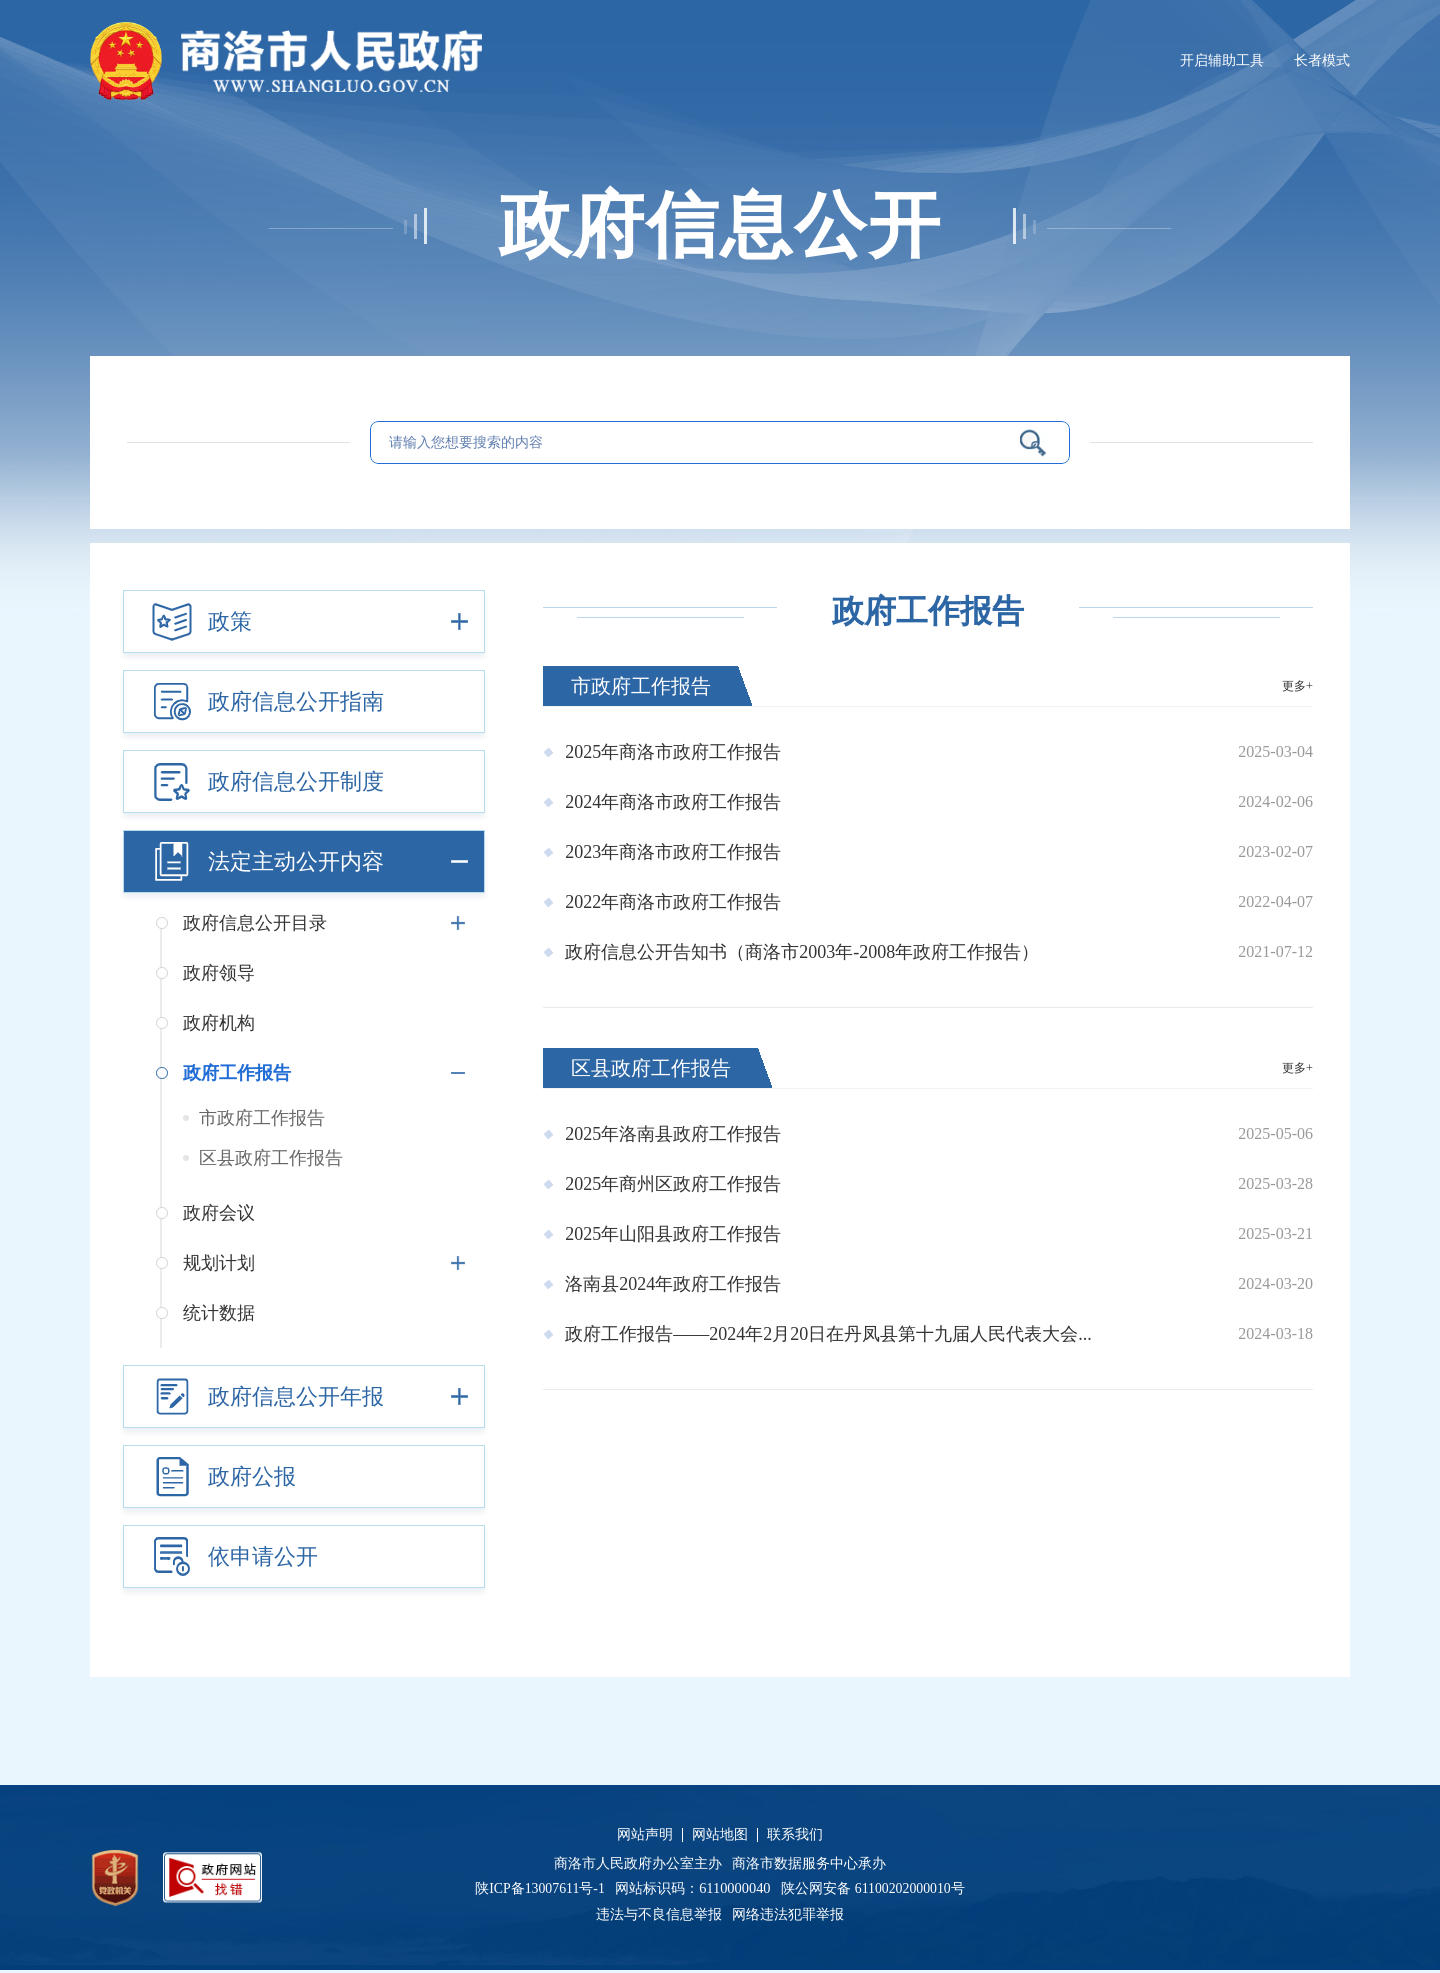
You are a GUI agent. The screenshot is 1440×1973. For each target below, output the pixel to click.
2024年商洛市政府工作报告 (673, 804)
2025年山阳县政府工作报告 (673, 1236)
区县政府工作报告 (271, 1160)
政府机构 (219, 1025)
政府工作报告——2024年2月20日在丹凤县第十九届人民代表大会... (828, 1336)
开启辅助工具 (1222, 60)
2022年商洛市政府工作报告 (673, 904)
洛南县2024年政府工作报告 (673, 1286)
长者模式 (1322, 60)
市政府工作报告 (262, 1120)
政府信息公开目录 (328, 925)
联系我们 (795, 1837)
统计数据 (219, 1315)
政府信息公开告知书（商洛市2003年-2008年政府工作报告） (802, 954)
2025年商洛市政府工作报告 (673, 754)
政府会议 (219, 1215)
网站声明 (645, 1837)
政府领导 (219, 975)
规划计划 (328, 1265)
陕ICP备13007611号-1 (543, 1891)
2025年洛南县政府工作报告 (673, 1136)
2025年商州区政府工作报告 (673, 1186)
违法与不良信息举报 (662, 1916)
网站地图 (720, 1837)
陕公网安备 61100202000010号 (875, 1891)
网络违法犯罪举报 (787, 1916)
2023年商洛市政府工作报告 (673, 854)
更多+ (1296, 688)
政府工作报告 (328, 1075)
